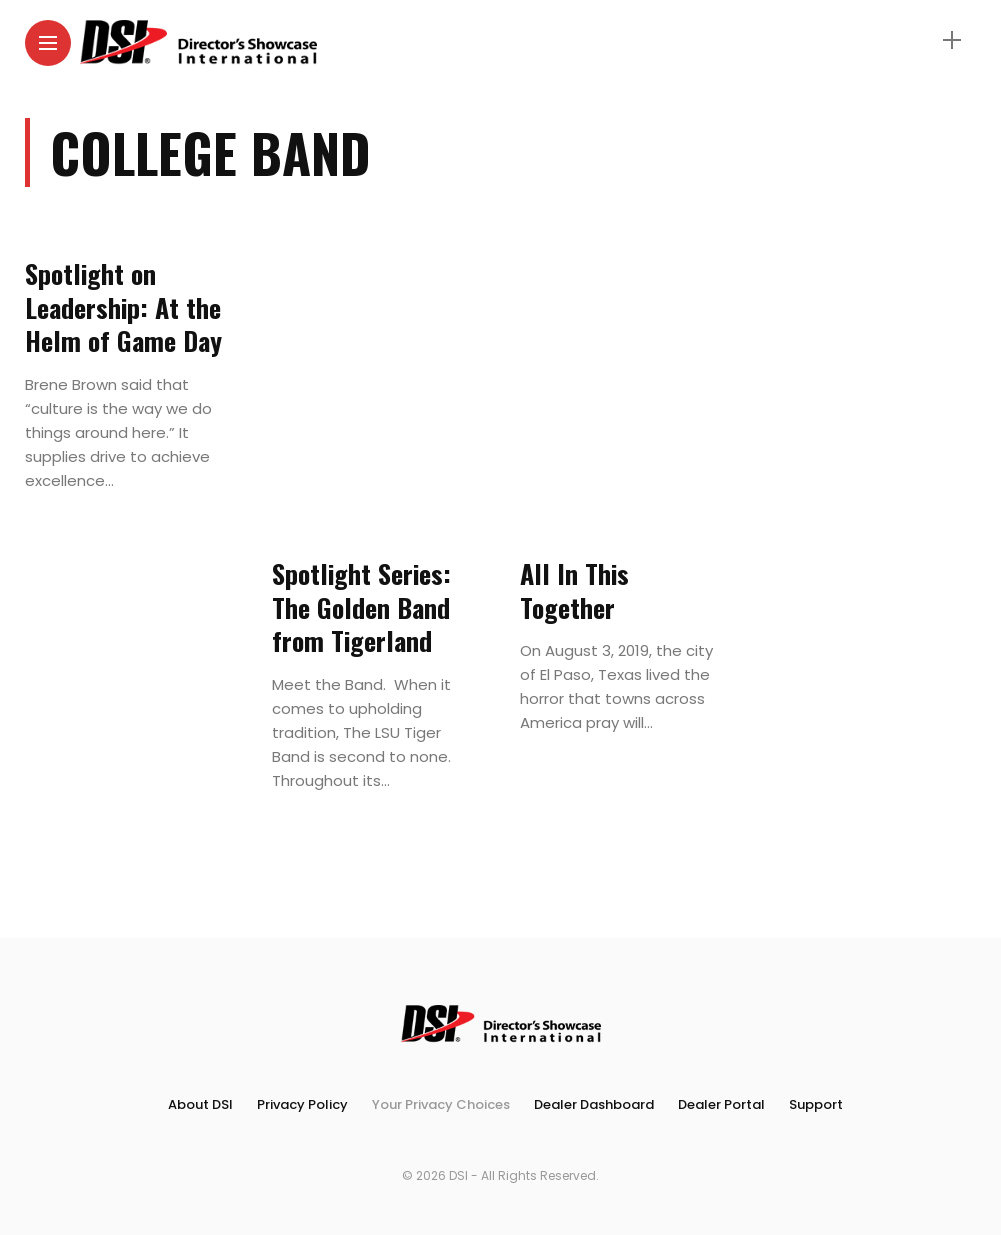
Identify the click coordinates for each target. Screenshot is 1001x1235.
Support (816, 1104)
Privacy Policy (302, 1104)
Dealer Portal (721, 1104)
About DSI (200, 1104)
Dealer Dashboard (594, 1104)
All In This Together (574, 590)
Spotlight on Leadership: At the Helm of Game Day (123, 307)
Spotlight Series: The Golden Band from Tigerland (361, 607)
